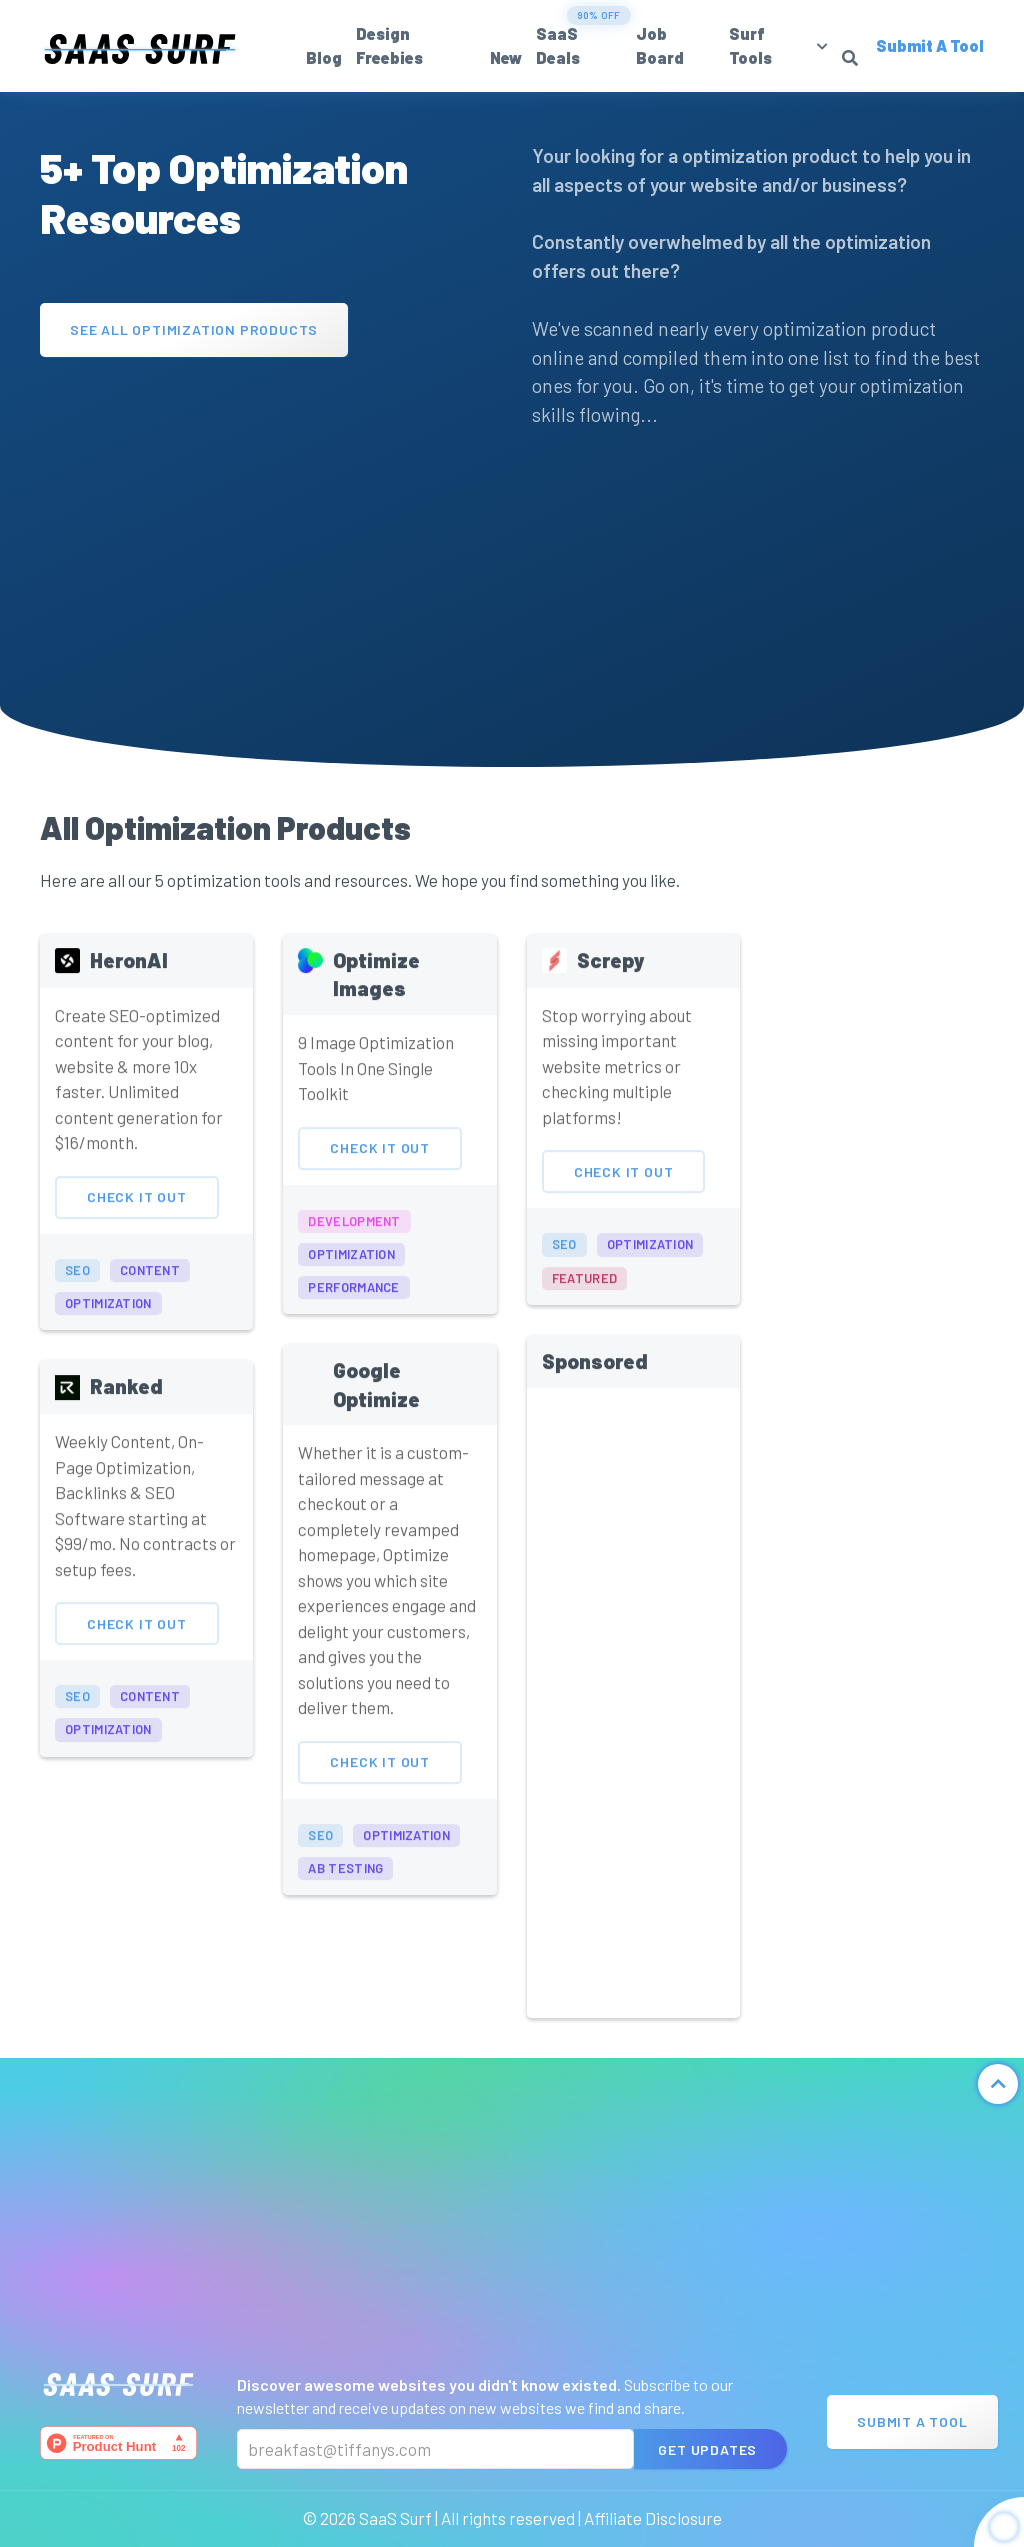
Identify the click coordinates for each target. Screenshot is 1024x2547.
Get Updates (707, 2449)
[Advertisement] (266, 517)
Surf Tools (750, 45)
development (354, 1238)
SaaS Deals (558, 45)
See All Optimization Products (194, 329)
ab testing (345, 1886)
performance (353, 1304)
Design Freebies (389, 45)
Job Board (660, 45)
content (150, 1287)
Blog (324, 57)
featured (584, 1295)
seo (77, 1287)
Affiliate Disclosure (653, 2518)
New (506, 57)
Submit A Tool (912, 2421)
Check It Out (137, 1214)
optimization (108, 1321)
